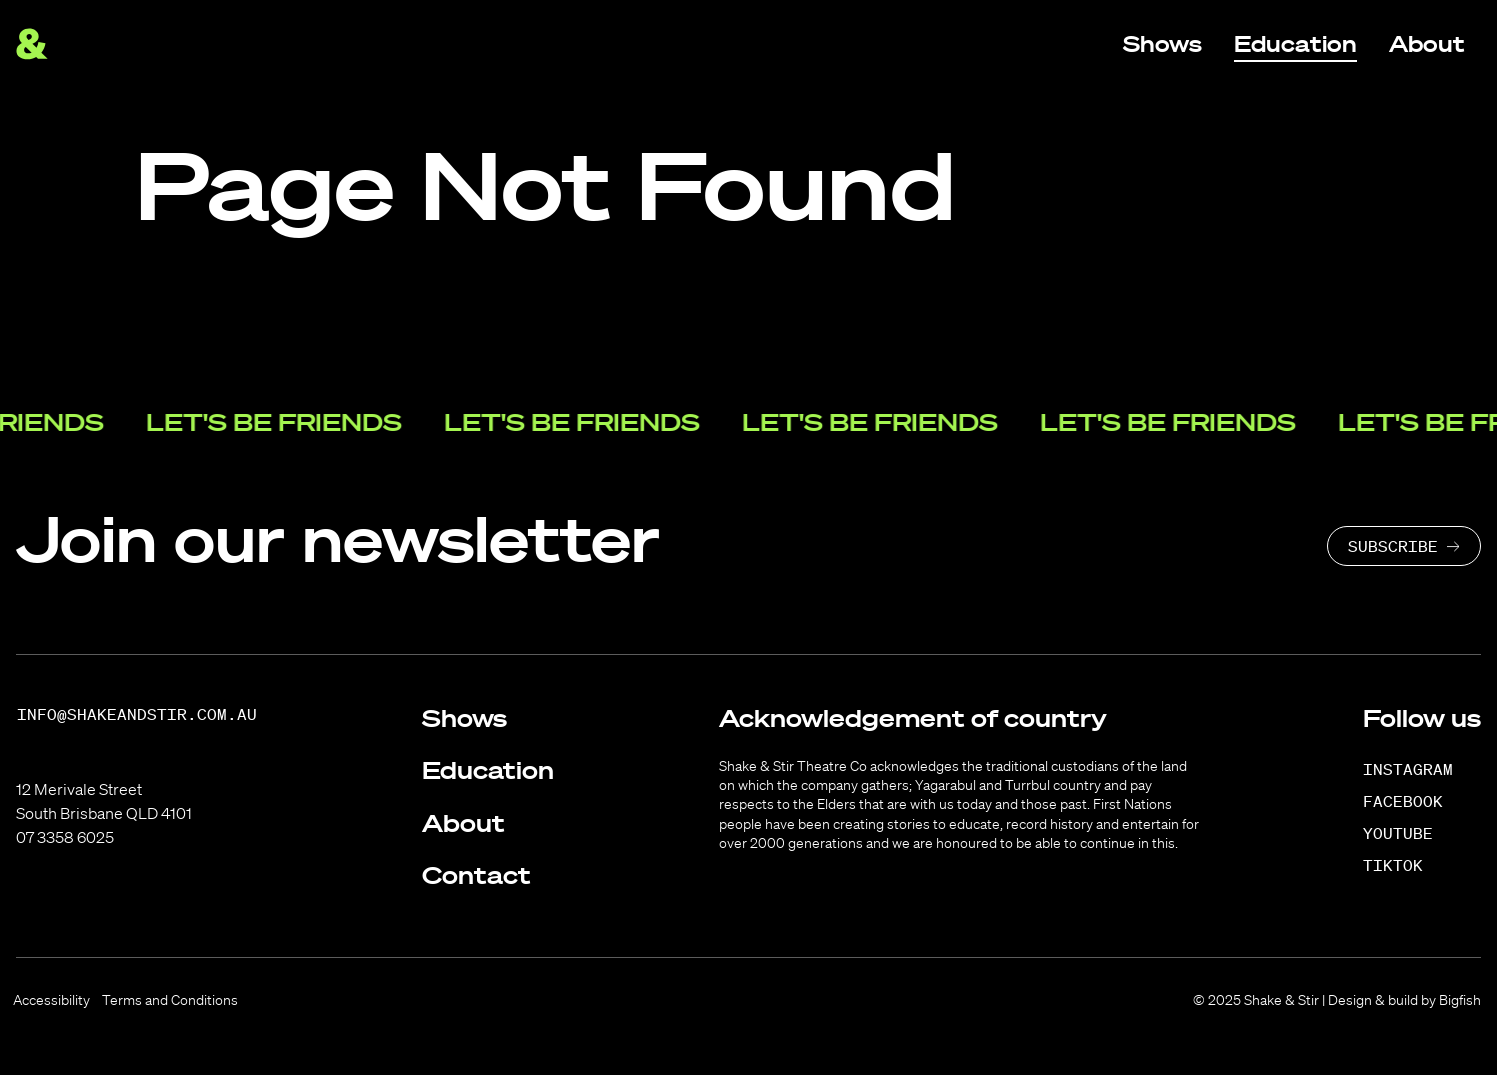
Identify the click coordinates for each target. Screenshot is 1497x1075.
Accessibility (51, 1000)
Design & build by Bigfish (1404, 1000)
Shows (464, 718)
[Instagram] (1418, 769)
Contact (476, 875)
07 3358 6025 (65, 837)
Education (488, 770)
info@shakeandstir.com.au (137, 714)
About (463, 823)
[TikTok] (1403, 865)
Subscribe (1393, 546)
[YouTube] (1408, 833)
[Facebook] (1413, 801)
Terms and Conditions (170, 1000)
